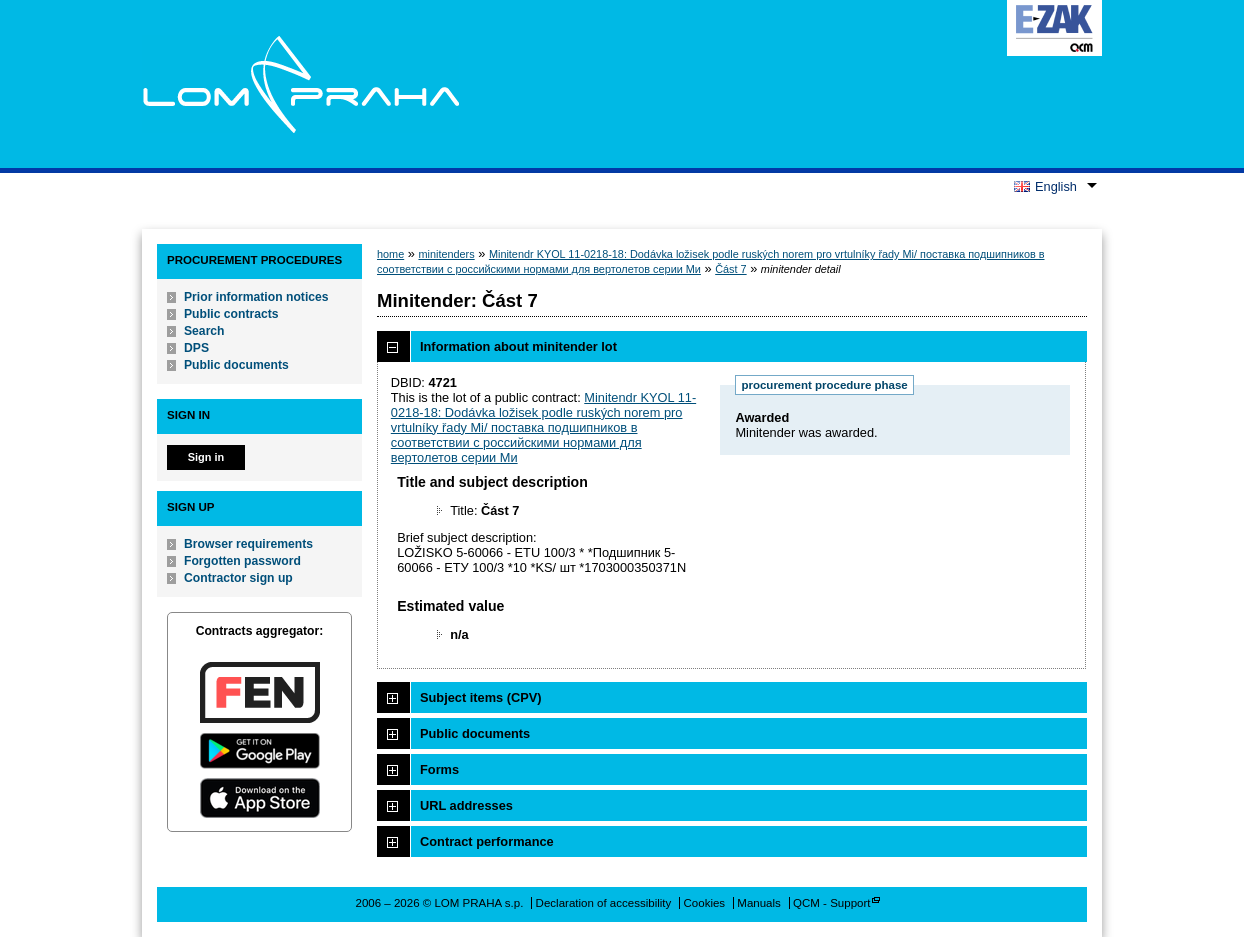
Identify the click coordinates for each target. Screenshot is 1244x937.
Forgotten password (242, 561)
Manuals (759, 903)
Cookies (705, 903)
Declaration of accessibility (604, 903)
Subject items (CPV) (481, 697)
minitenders (446, 254)
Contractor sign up (238, 578)
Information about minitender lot (518, 346)
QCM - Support (831, 903)
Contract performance (487, 841)
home (390, 254)
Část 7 (730, 269)
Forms (439, 769)
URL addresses (466, 805)
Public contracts (231, 314)
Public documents (236, 365)
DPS (196, 348)
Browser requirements (248, 544)
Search (204, 331)
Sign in (206, 457)
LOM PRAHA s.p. (300, 84)
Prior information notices (256, 297)
